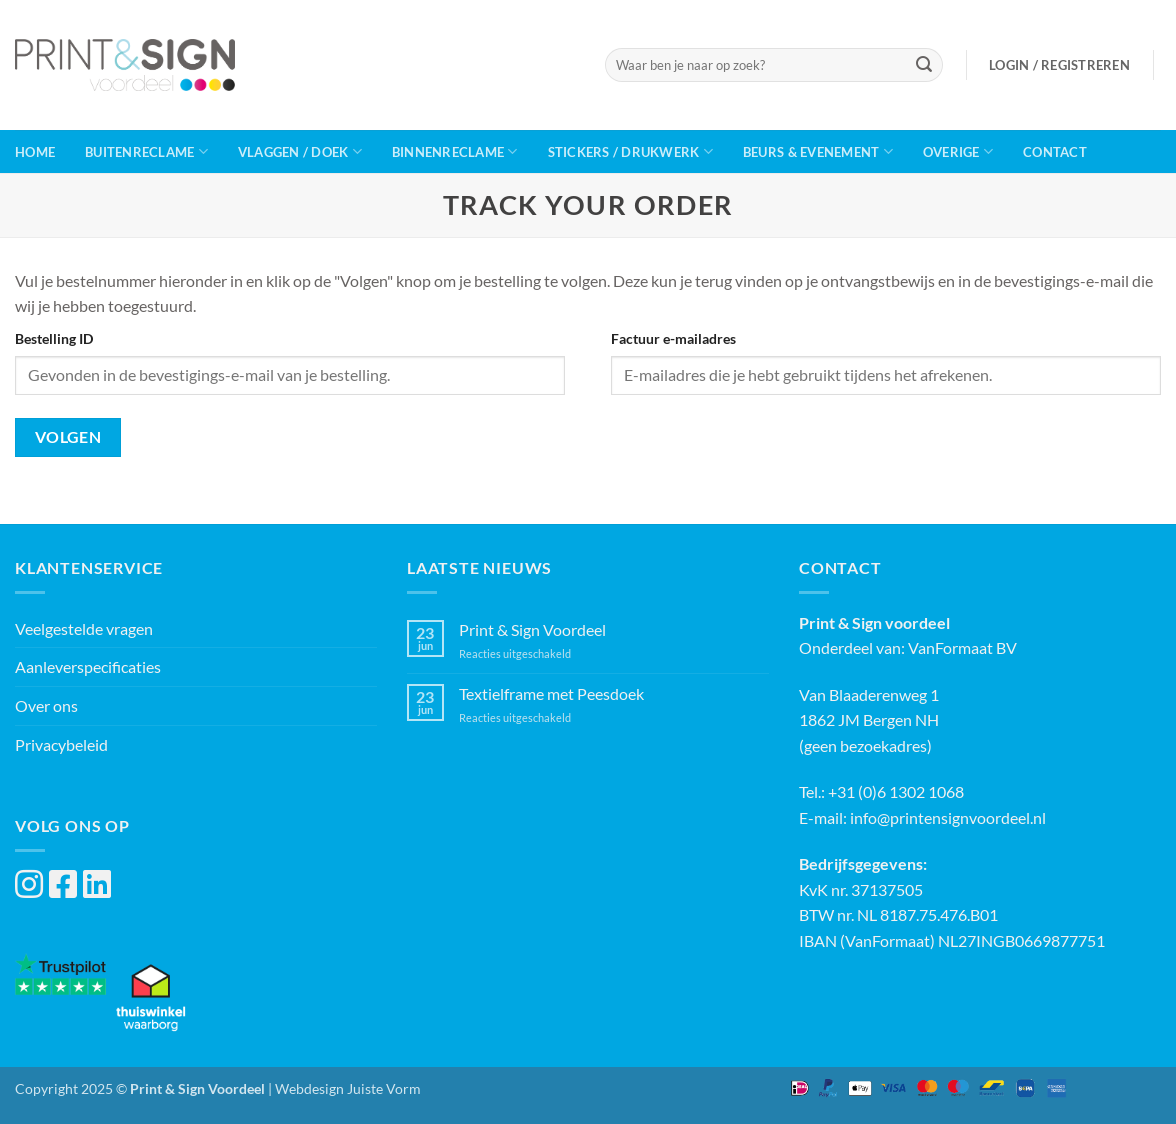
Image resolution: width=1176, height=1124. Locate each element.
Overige (958, 151)
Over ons (46, 705)
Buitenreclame (146, 151)
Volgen (68, 437)
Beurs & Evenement (818, 151)
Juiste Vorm (384, 1088)
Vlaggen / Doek (300, 151)
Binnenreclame (455, 151)
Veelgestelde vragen (84, 628)
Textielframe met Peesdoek (551, 693)
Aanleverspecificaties (88, 666)
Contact (1055, 152)
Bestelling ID (54, 338)
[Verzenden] (924, 65)
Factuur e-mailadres (673, 338)
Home (35, 152)
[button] (1059, 65)
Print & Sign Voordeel (532, 629)
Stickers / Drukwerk (630, 151)
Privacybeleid (61, 744)
